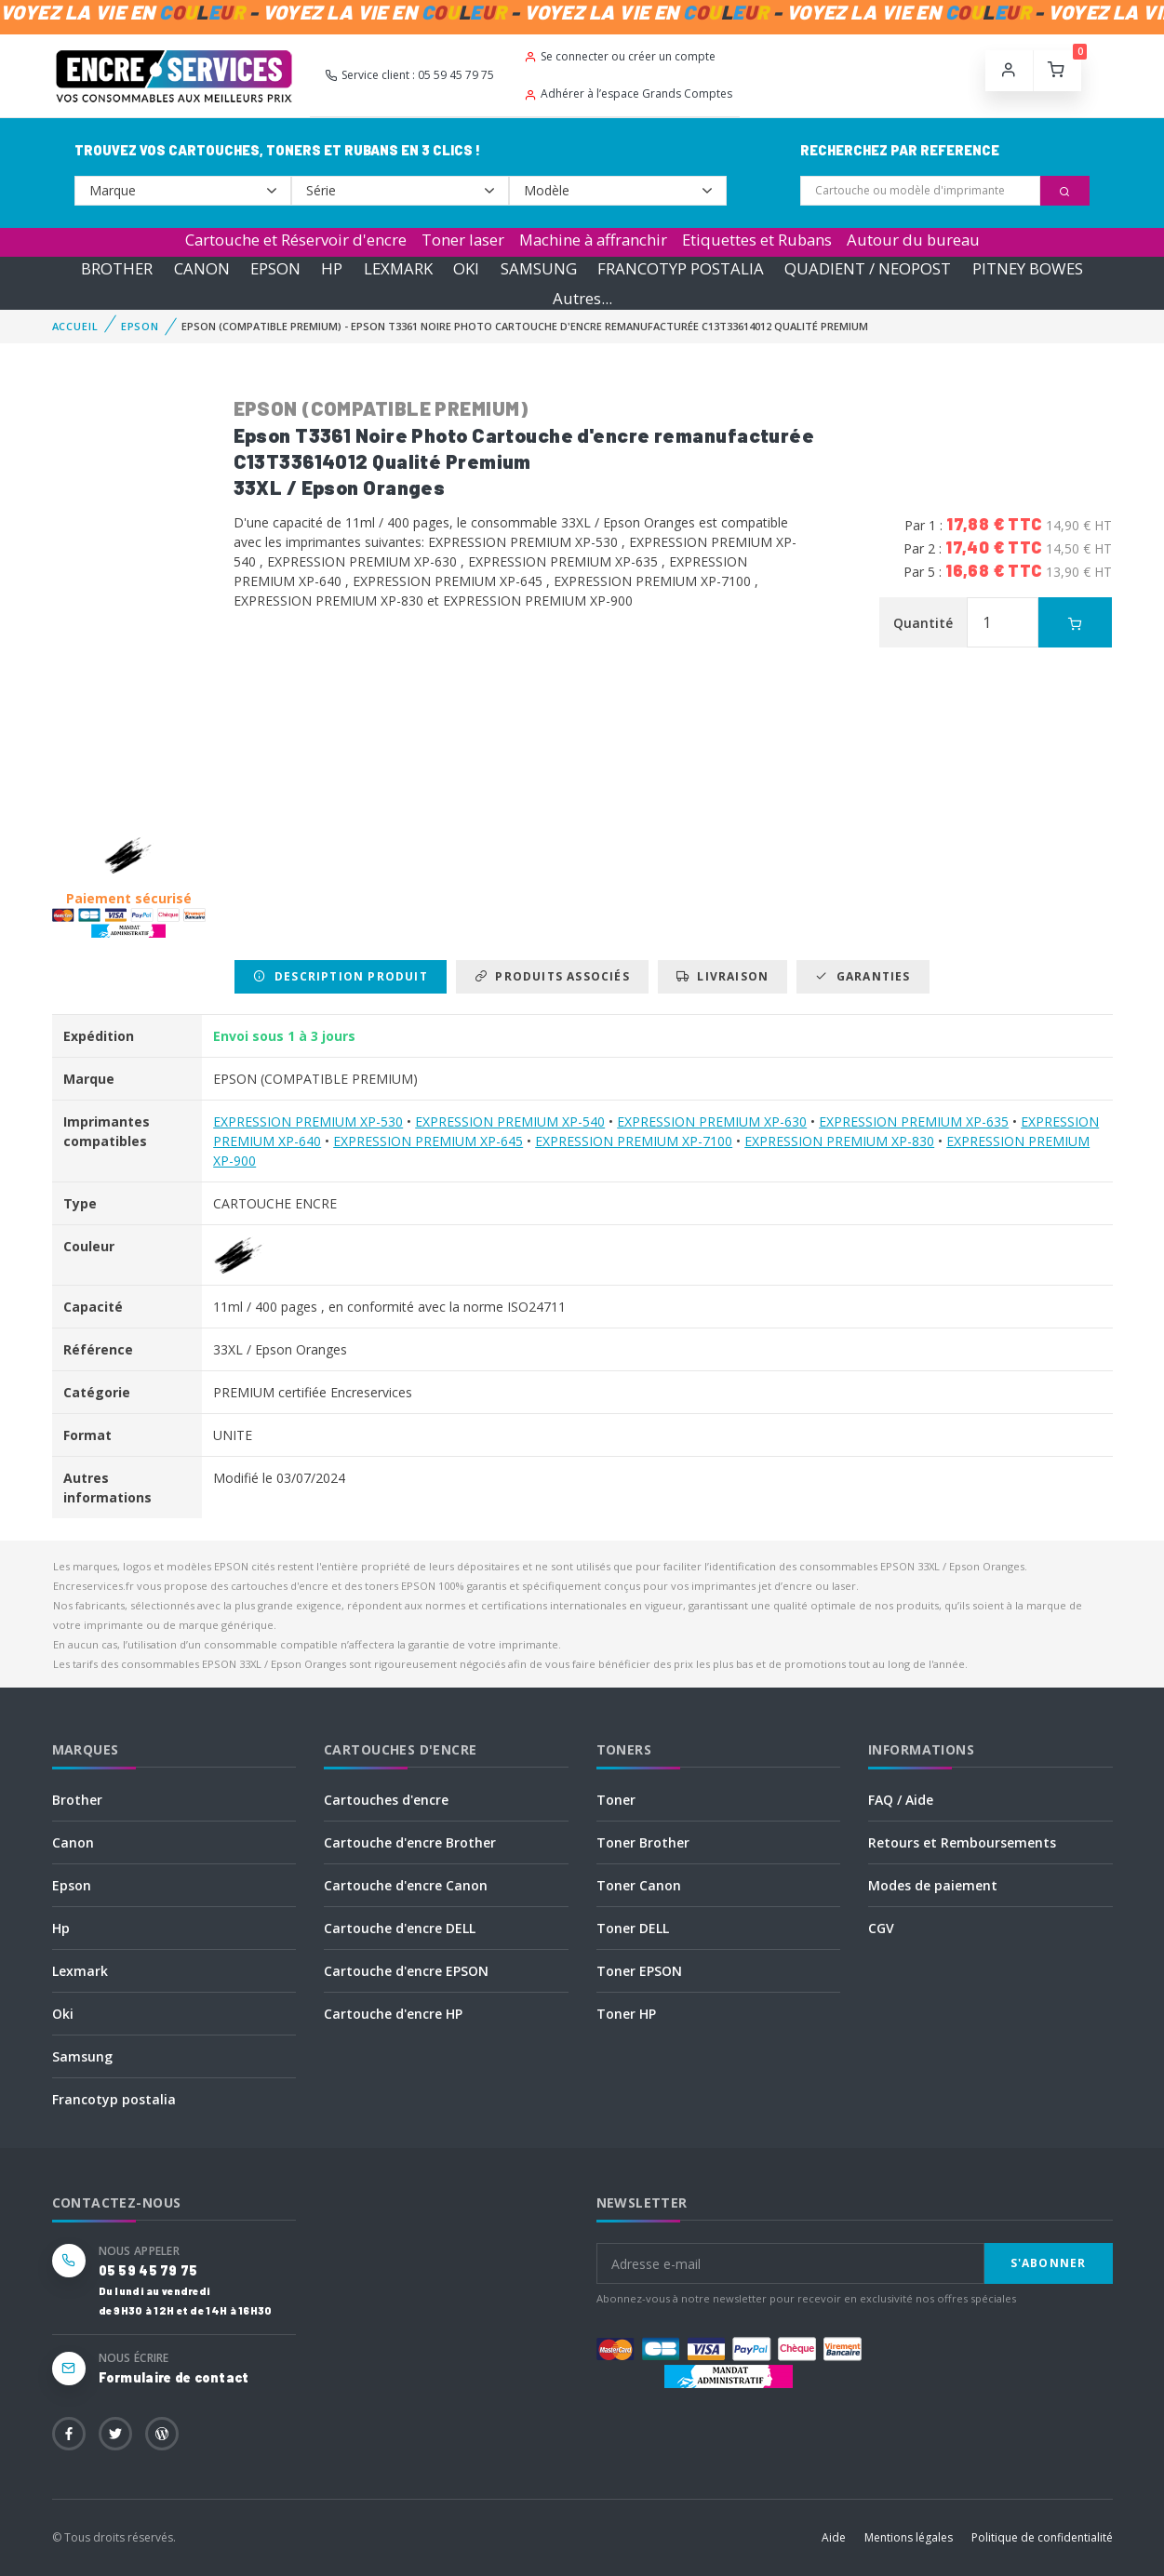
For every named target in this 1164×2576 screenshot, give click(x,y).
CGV (881, 1928)
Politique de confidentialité (1042, 2537)
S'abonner (1048, 2263)
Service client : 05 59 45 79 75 (409, 75)
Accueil (75, 326)
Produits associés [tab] (552, 976)
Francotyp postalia (114, 2099)
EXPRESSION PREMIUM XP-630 (712, 1121)
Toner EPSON (639, 1971)
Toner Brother (642, 1842)
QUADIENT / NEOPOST (867, 268)
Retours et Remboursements (962, 1842)
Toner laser (462, 239)
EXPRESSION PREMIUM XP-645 (428, 1141)
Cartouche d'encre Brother (410, 1842)
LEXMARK (398, 268)
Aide (834, 2537)
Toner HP (626, 2013)
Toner (616, 1800)
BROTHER (117, 268)
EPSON (275, 268)
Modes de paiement (932, 1885)
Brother (77, 1800)
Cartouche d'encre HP (393, 2013)
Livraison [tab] (722, 976)
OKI (466, 268)
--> (183, 191)
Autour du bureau (913, 239)
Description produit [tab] (340, 976)
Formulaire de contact (174, 2377)
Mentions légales (908, 2537)
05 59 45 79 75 (148, 2270)
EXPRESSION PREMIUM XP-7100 (633, 1141)
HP (331, 268)
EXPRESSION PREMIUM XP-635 (914, 1121)
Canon (73, 1842)
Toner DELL (632, 1928)
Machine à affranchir (593, 239)
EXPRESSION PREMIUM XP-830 (839, 1141)
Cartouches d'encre (386, 1800)
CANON (202, 268)
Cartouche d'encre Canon (406, 1885)
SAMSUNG (539, 268)
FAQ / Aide (900, 1800)
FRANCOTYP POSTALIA (680, 268)
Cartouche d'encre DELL (399, 1928)
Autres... (582, 298)
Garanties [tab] (862, 976)
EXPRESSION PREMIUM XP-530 (308, 1121)
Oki (63, 2013)
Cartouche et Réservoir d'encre (296, 239)
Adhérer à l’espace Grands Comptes (628, 93)
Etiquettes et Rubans (757, 239)
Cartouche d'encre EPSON (406, 1971)
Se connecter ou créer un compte (620, 56)
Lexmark (80, 1971)
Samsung (82, 2056)
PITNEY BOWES (1027, 268)
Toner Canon (638, 1885)
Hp (61, 1928)
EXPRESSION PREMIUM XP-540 (510, 1121)
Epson (71, 1885)
